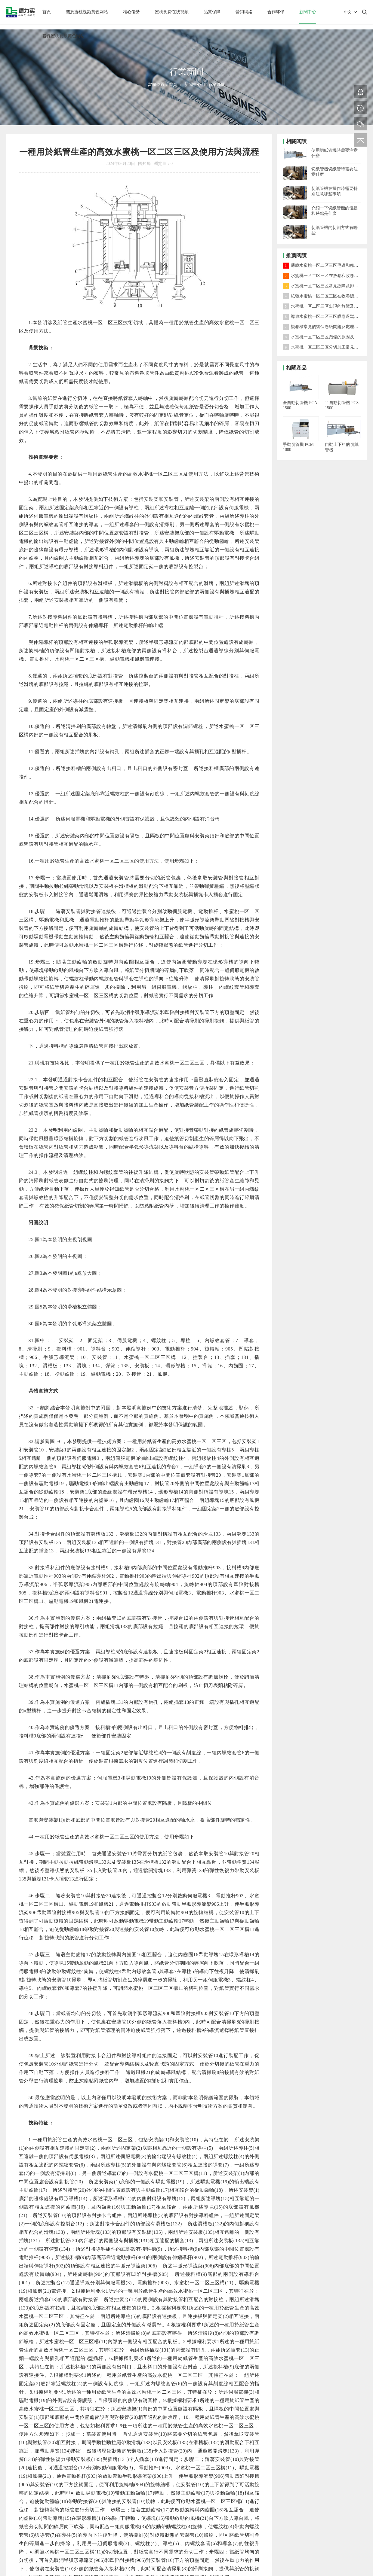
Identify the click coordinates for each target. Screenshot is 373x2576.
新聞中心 (307, 12)
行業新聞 (216, 84)
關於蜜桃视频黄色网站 (87, 12)
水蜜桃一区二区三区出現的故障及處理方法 (327, 306)
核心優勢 (131, 12)
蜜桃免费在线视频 (172, 12)
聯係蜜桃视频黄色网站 (63, 36)
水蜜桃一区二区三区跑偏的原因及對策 (322, 337)
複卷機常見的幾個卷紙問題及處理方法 (322, 326)
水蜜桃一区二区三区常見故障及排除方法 (325, 286)
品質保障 (212, 12)
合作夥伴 (275, 12)
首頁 (46, 12)
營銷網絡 (244, 12)
